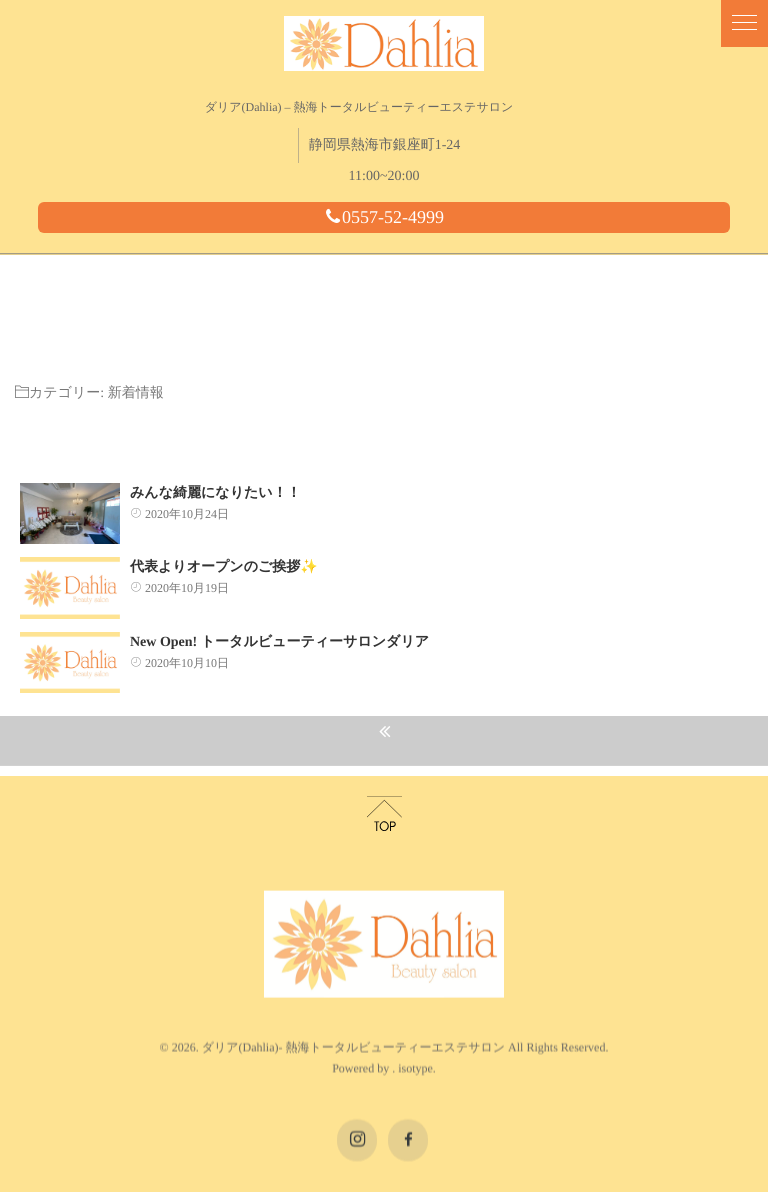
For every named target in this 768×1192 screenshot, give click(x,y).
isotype (415, 1013)
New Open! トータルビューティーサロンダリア (279, 629)
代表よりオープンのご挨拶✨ (224, 554)
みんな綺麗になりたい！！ (215, 480)
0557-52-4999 (384, 217)
